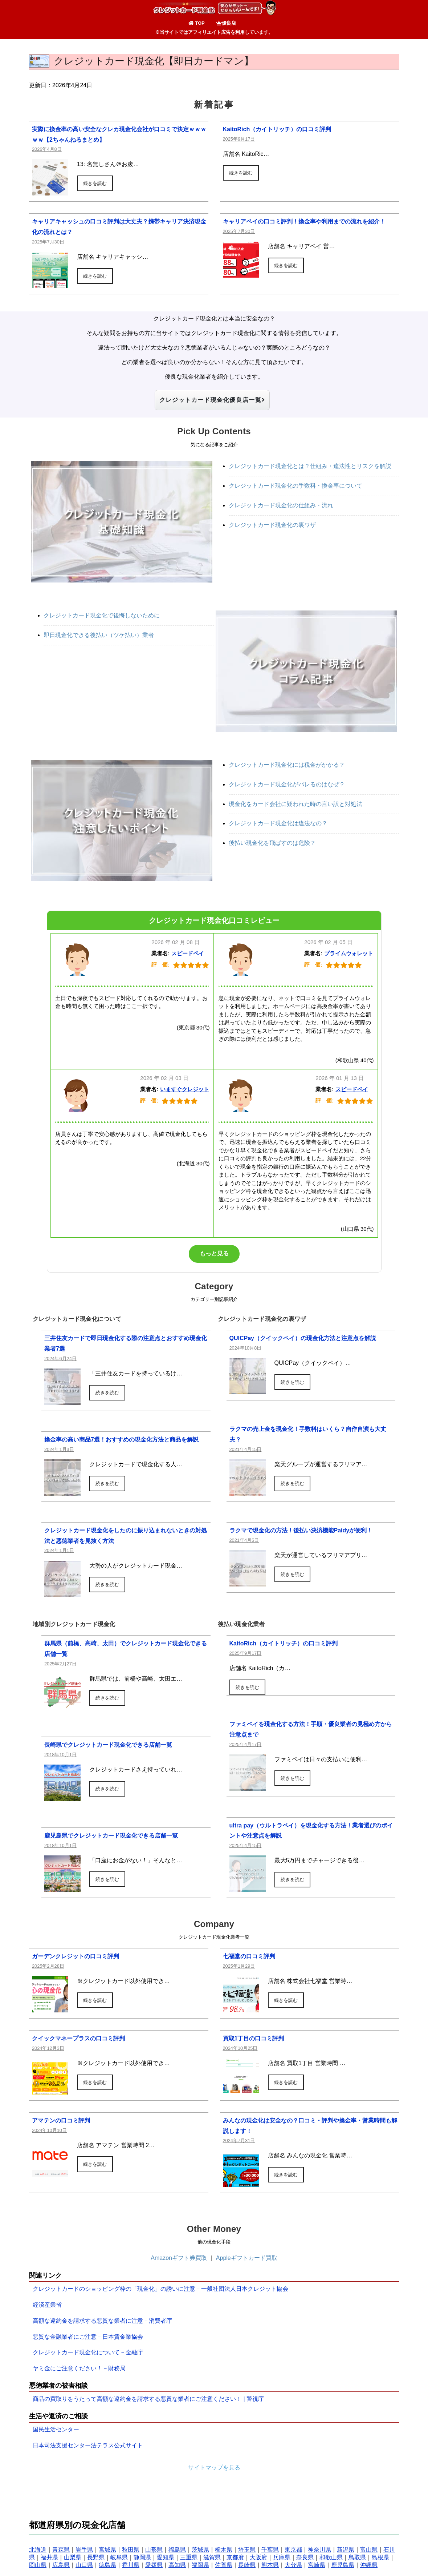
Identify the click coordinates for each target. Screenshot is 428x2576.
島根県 (380, 2558)
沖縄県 (369, 2566)
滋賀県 (212, 2558)
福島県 (177, 2550)
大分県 (293, 2566)
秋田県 (130, 2550)
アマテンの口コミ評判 (61, 2121)
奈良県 (305, 2558)
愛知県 (165, 2558)
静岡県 (142, 2558)
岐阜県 (119, 2558)
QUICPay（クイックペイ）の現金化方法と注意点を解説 (302, 1339)
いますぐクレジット (184, 1090)
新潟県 (345, 2550)
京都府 (235, 2558)
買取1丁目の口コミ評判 (253, 2039)
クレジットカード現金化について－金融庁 (88, 2353)
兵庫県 (281, 2558)
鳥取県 (357, 2558)
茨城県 (200, 2550)
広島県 (61, 2566)
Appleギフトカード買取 (246, 2258)
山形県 (154, 2550)
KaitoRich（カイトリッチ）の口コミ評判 (277, 129)
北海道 (37, 2550)
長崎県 (247, 2566)
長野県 (96, 2558)
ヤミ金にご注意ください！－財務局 (79, 2369)
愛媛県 (154, 2566)
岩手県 (84, 2550)
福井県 (49, 2558)
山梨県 (72, 2558)
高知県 (177, 2566)
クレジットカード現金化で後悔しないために (102, 616)
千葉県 (270, 2550)
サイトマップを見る (214, 2468)
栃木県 (223, 2550)
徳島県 (107, 2566)
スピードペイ (187, 954)
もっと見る (214, 1254)
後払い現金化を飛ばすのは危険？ (272, 843)
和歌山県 (331, 2558)
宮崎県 (316, 2566)
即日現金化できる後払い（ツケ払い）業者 (99, 636)
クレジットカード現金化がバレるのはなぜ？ (287, 785)
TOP (196, 23)
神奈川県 (319, 2550)
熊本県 (270, 2566)
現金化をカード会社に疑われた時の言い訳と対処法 (295, 804)
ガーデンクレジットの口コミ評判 (75, 1957)
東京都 (293, 2550)
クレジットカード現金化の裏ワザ (272, 525)
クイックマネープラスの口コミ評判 (78, 2039)
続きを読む (95, 183)
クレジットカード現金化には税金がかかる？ (287, 765)
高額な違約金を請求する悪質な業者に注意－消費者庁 (102, 2321)
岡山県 (37, 2566)
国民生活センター (56, 2430)
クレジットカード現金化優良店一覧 (212, 400)
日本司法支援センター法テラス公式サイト (88, 2446)
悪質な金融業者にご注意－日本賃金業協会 (88, 2337)
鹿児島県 (342, 2566)
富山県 (369, 2550)
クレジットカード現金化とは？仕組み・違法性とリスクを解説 (310, 467)
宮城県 (107, 2550)
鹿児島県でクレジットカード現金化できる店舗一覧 (111, 1836)
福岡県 (200, 2566)
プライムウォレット (348, 954)
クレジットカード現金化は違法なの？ (278, 824)
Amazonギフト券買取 (179, 2258)
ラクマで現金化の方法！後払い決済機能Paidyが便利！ (301, 1531)
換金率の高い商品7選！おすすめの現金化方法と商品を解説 (121, 1440)
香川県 (130, 2566)
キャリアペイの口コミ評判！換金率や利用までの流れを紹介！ (304, 221)
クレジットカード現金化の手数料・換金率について (295, 486)
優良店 (226, 23)
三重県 (188, 2558)
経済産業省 (47, 2305)
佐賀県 (223, 2566)
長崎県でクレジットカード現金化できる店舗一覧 (108, 1745)
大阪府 (258, 2558)
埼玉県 (247, 2550)
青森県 (61, 2550)
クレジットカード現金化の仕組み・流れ (281, 506)
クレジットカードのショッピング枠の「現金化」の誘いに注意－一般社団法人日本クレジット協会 (160, 2289)
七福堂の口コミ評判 (249, 1957)
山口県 (84, 2566)
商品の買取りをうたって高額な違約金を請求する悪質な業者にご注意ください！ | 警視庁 (148, 2399)
